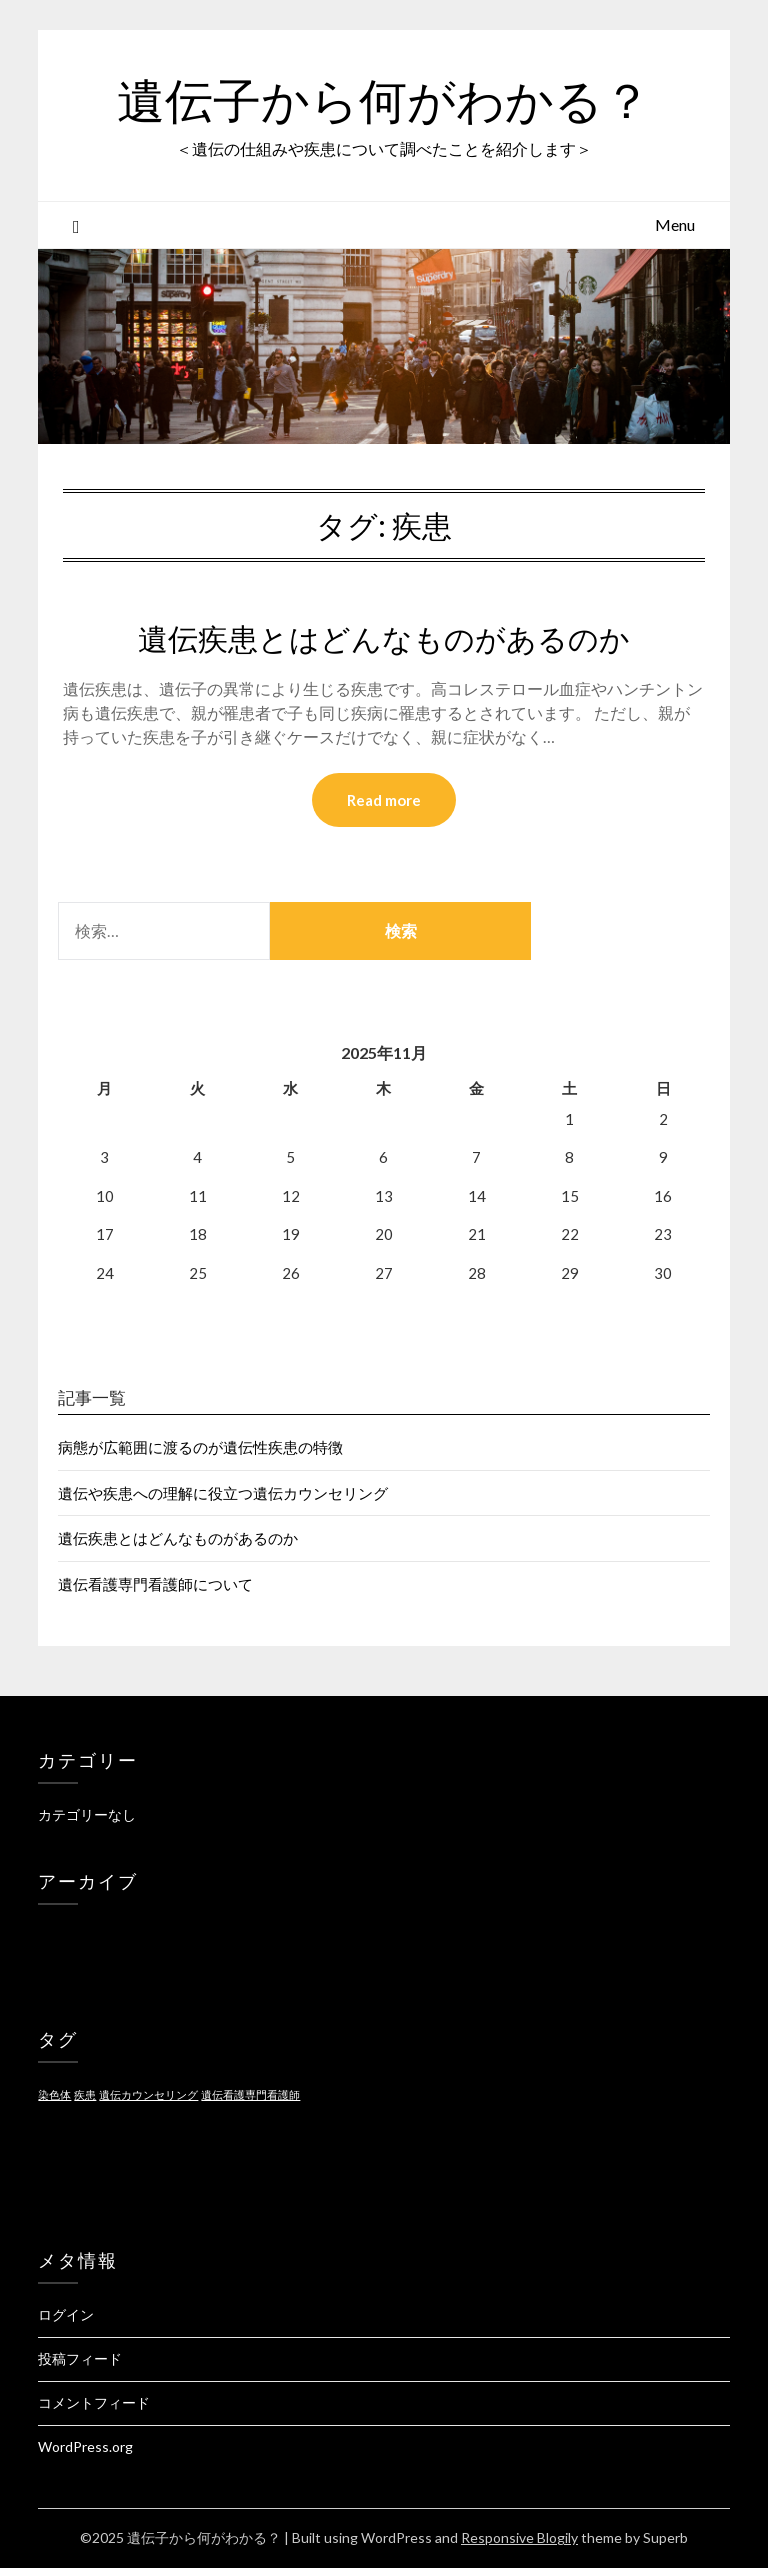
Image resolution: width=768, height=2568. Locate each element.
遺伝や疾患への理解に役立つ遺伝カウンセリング (223, 1493)
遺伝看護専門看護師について (155, 1584)
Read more (384, 800)
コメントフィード (94, 2402)
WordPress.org (85, 2446)
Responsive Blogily (519, 2537)
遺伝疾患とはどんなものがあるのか (384, 639)
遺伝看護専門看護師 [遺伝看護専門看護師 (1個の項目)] (250, 2094)
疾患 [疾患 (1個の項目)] (85, 2094)
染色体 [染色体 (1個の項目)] (54, 2094)
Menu (675, 224)
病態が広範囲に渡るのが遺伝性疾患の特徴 (200, 1447)
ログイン (66, 2314)
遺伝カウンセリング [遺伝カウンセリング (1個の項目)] (148, 2094)
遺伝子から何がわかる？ (384, 101)
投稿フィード (80, 2358)
